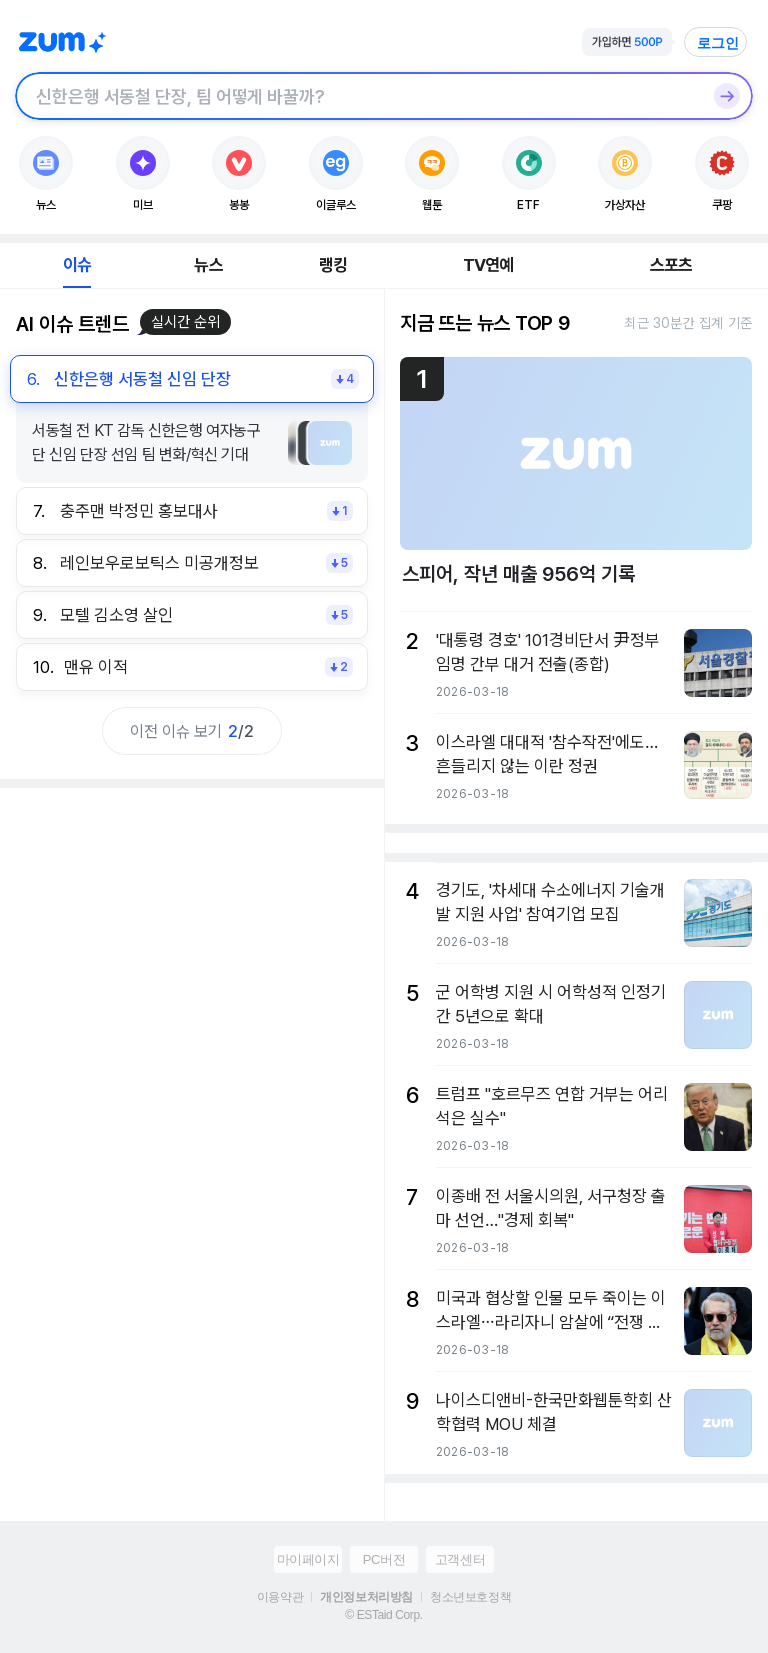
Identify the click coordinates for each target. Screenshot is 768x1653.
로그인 (718, 43)
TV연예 (488, 265)
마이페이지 (308, 1559)
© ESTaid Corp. (383, 1615)
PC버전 (384, 1559)
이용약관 (280, 1597)
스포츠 (671, 265)
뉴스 (208, 265)
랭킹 (333, 265)
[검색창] (358, 96)
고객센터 (460, 1559)
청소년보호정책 (470, 1597)
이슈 (77, 265)
